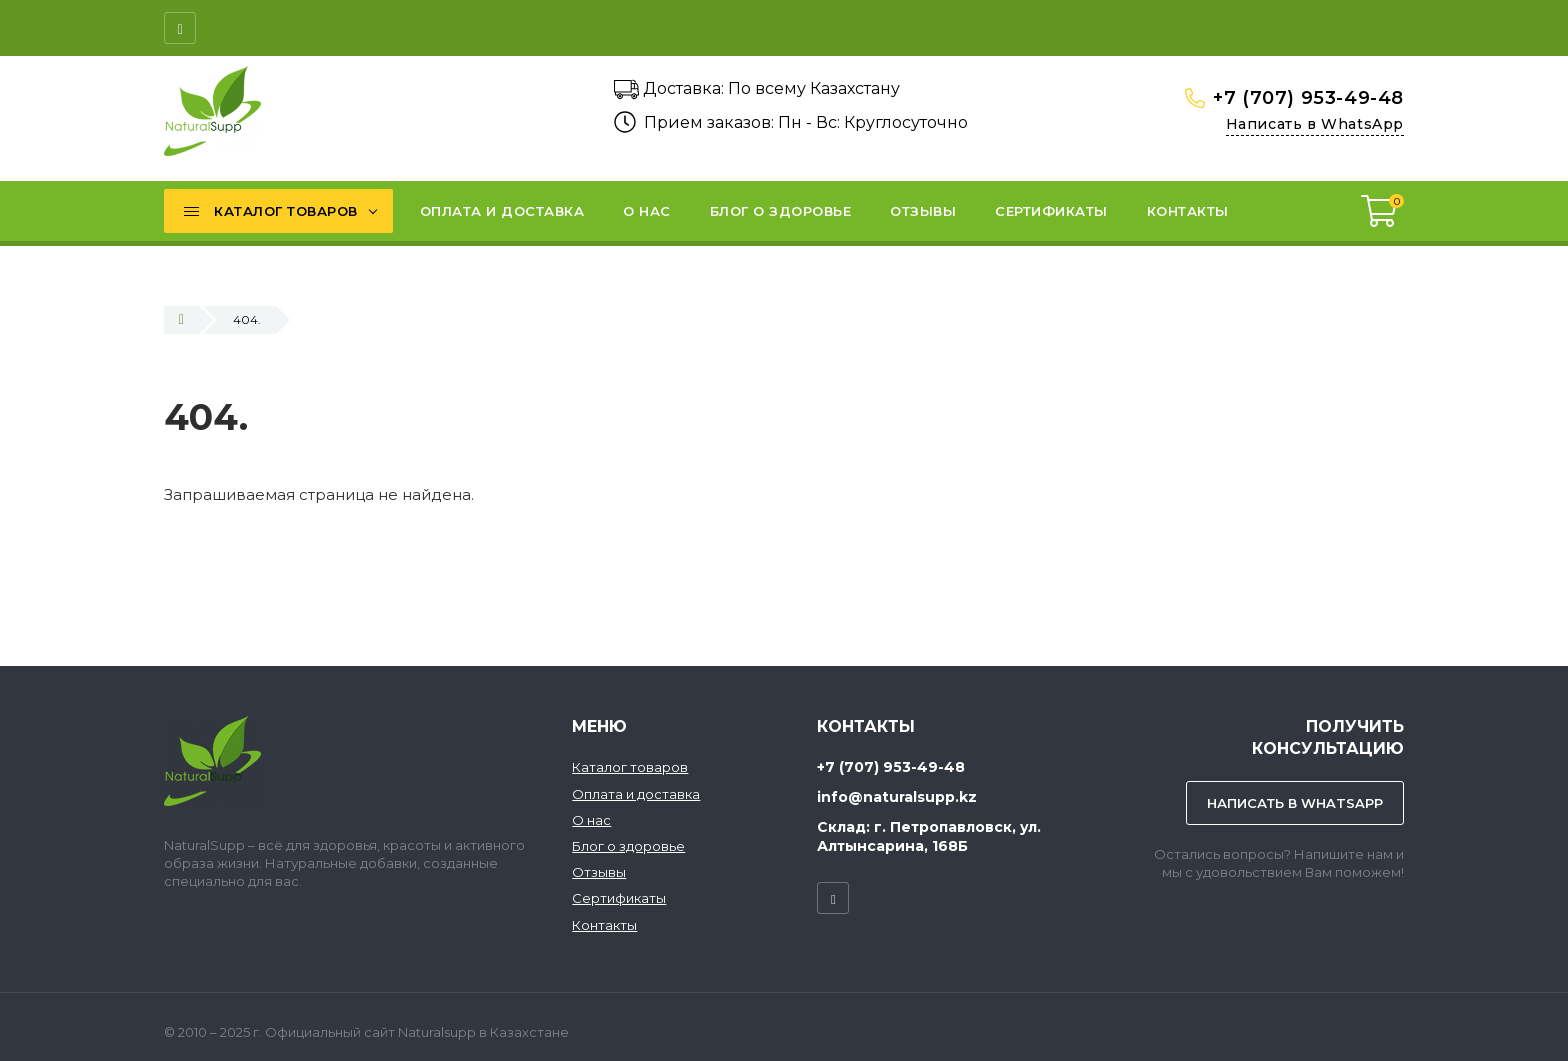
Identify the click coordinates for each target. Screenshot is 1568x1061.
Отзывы (599, 872)
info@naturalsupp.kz (897, 797)
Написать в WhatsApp (1315, 124)
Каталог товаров (630, 767)
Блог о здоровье (628, 846)
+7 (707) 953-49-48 (1308, 98)
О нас (591, 820)
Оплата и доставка (636, 794)
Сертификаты (619, 898)
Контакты (604, 925)
